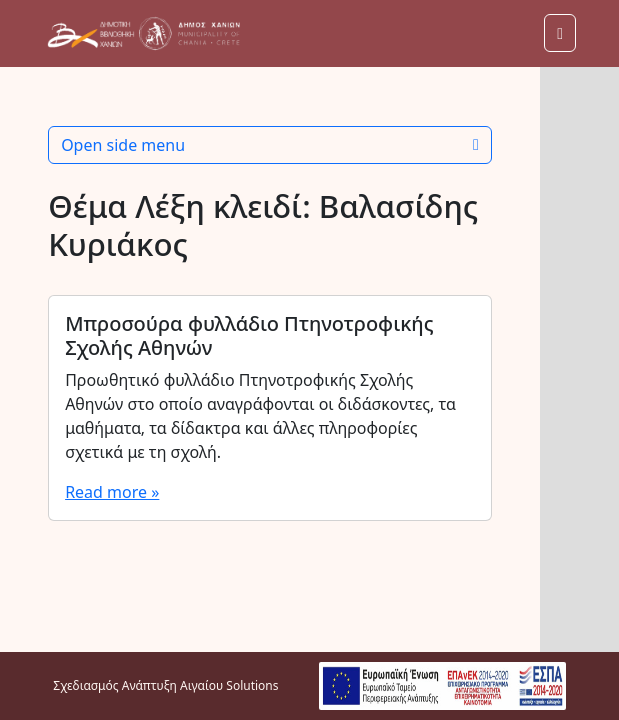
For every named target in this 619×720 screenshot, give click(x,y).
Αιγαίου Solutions (229, 685)
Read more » (112, 492)
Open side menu (270, 145)
